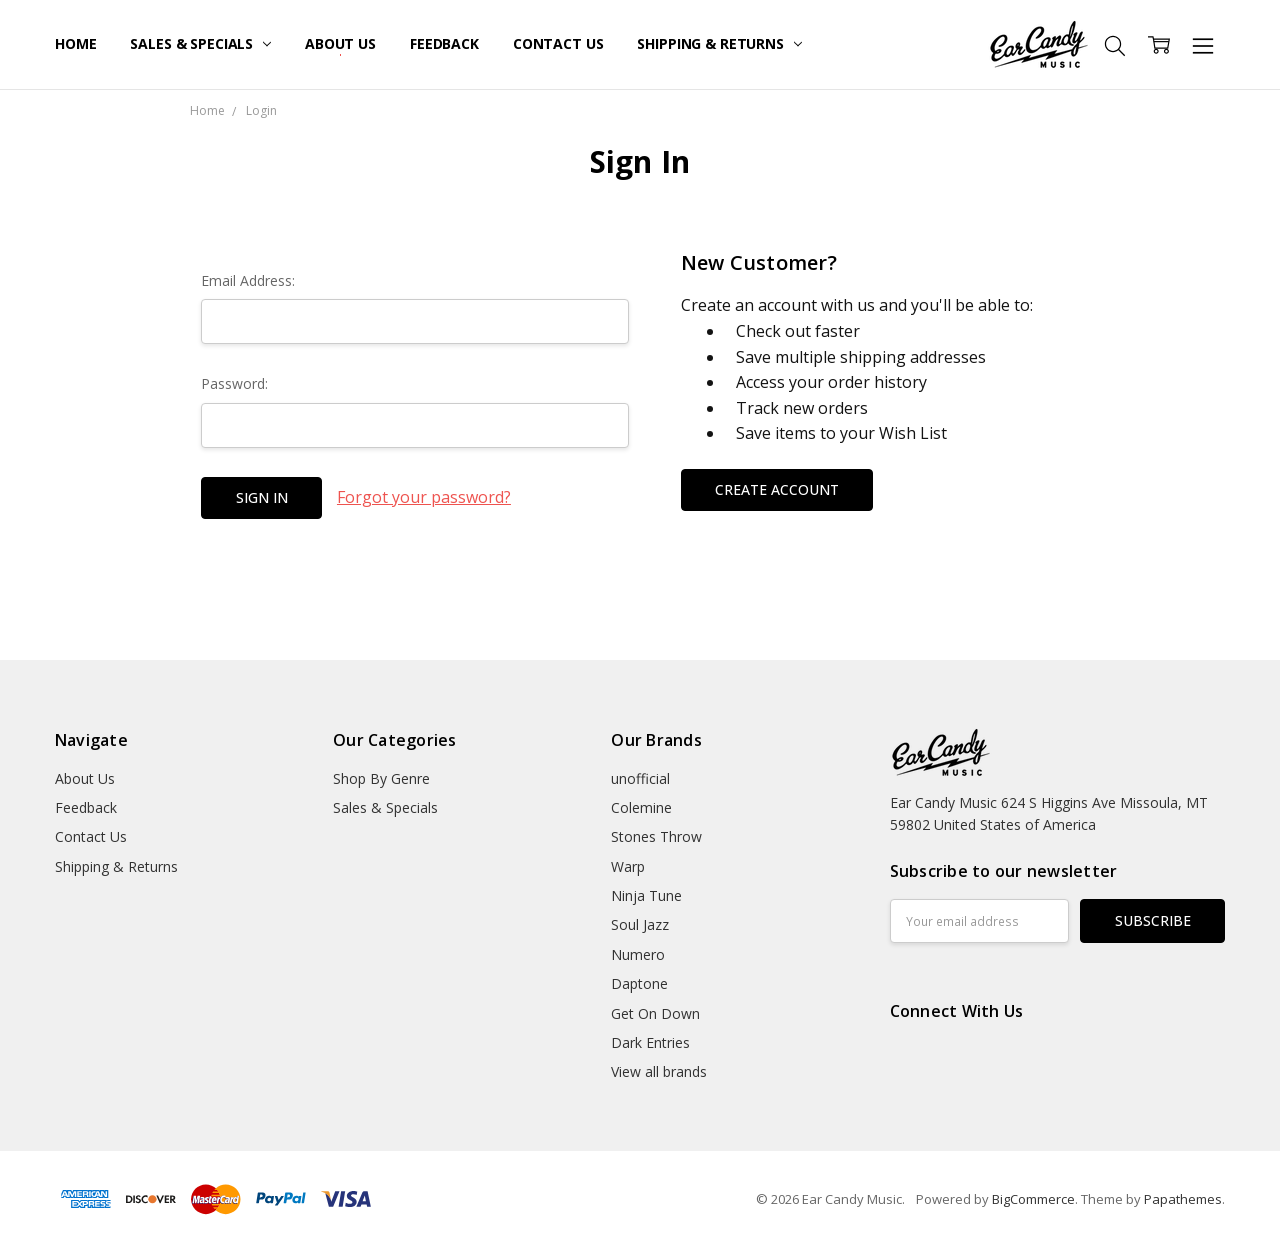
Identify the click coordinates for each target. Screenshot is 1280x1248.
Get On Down (655, 1013)
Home (75, 43)
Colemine (641, 807)
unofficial (640, 778)
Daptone (639, 983)
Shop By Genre (381, 778)
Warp (628, 866)
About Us (340, 43)
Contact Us (558, 43)
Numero (638, 954)
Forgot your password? (424, 497)
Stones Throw (656, 836)
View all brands (659, 1071)
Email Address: (248, 280)
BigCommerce (1033, 1199)
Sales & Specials (200, 43)
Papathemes (1183, 1199)
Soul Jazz (640, 924)
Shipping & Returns (719, 43)
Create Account (777, 489)
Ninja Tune (646, 895)
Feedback (444, 43)
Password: (234, 383)
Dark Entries (650, 1042)
